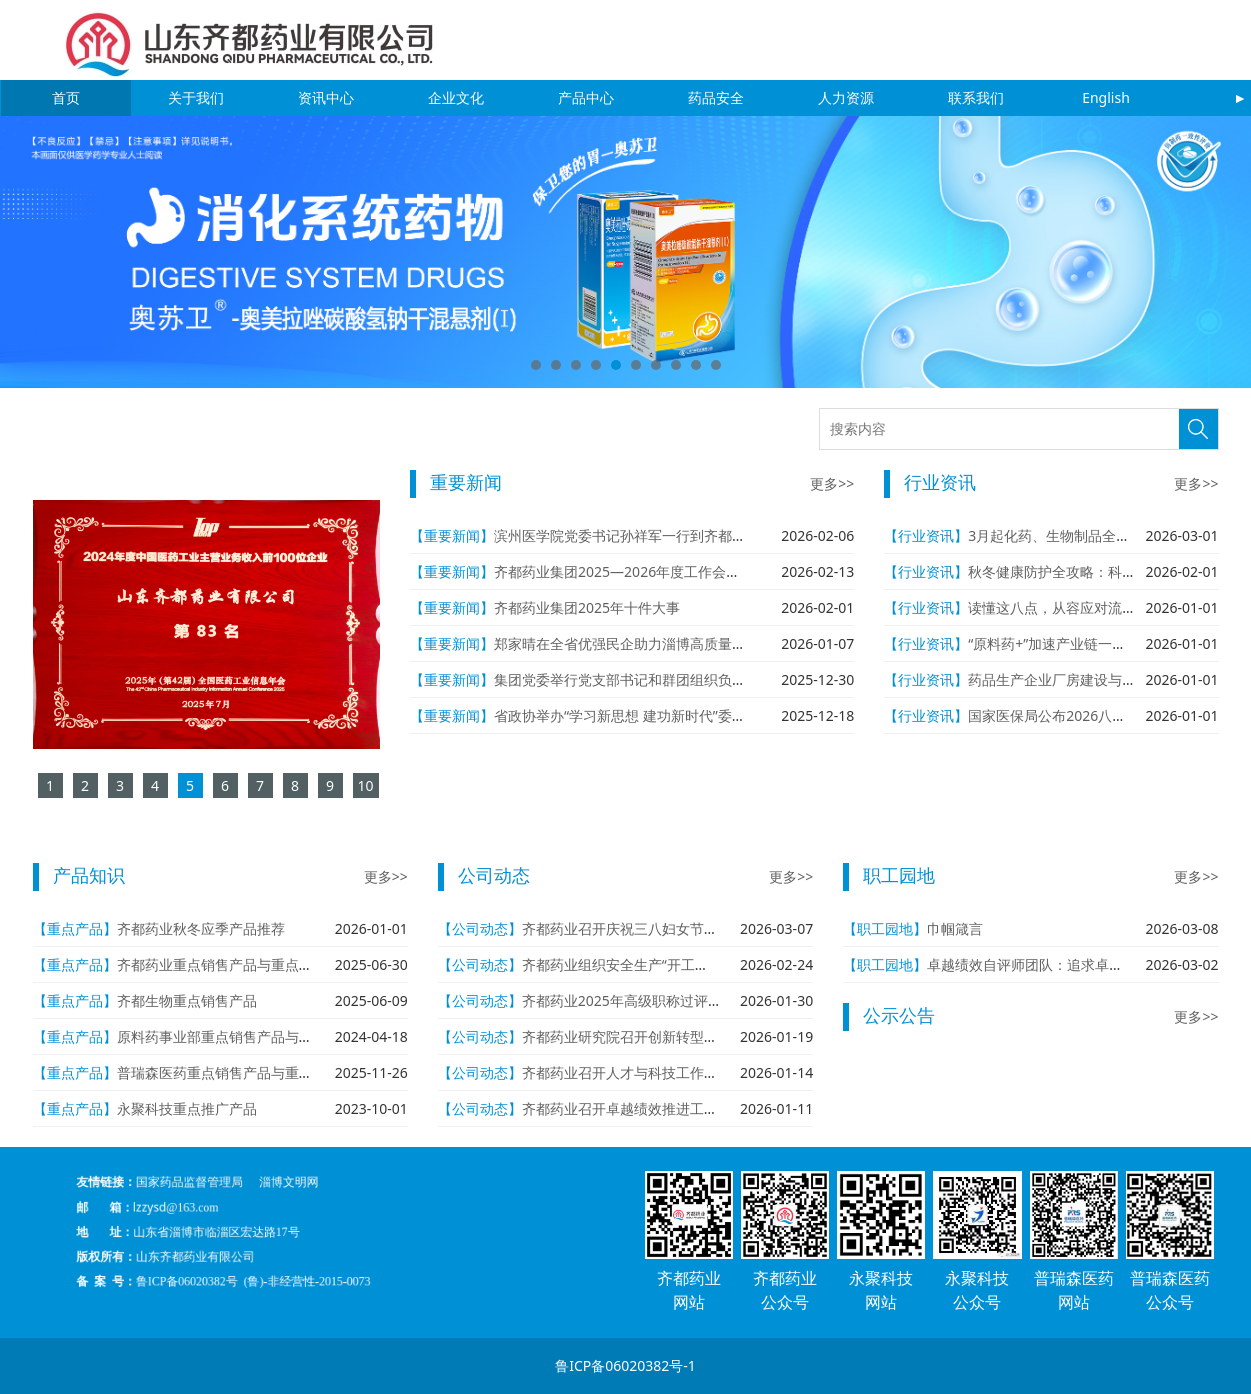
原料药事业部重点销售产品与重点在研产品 (250, 1036)
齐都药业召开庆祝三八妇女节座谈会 (634, 928)
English (1106, 97)
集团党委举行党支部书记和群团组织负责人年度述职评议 (669, 679)
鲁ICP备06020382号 (260, 1254)
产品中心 (586, 97)
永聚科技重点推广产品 (187, 1108)
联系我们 (976, 97)
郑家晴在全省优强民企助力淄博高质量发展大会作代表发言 (676, 643)
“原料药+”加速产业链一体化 (1054, 643)
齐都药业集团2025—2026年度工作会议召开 (631, 571)
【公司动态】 (480, 928)
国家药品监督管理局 (261, 1209)
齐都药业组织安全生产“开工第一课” (632, 964)
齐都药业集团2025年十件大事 (587, 607)
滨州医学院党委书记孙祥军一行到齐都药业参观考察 (655, 535)
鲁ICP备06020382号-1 (625, 1365)
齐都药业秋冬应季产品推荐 (201, 928)
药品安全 (716, 97)
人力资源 (846, 97)
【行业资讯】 (926, 535)
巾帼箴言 (955, 928)
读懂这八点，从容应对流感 (1052, 607)
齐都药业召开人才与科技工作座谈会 (634, 1072)
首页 (66, 97)
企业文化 (456, 97)
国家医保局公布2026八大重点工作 (1075, 715)
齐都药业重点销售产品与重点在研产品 (236, 964)
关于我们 (196, 97)
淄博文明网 (306, 1209)
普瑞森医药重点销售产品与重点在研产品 (243, 1072)
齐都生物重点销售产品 (187, 1000)
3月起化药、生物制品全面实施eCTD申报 (1094, 535)
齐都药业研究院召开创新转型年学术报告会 (655, 1036)
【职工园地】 (885, 928)
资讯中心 (326, 97)
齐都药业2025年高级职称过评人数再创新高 (657, 1000)
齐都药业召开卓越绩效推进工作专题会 (641, 1108)
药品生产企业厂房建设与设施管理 (1073, 679)
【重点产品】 (75, 928)
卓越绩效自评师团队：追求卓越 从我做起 (1055, 964)
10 (716, 365)
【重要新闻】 (452, 535)
